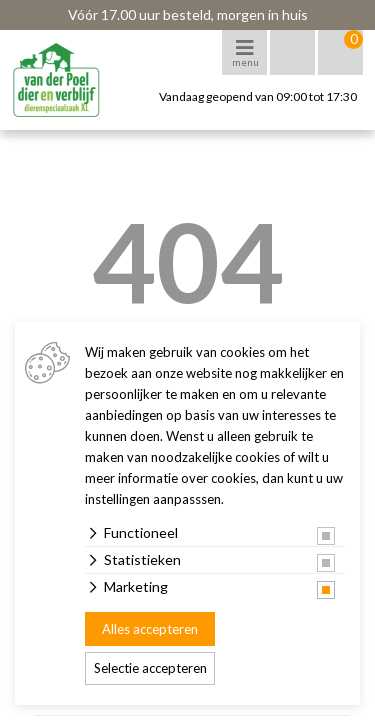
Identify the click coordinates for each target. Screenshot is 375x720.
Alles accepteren (150, 629)
